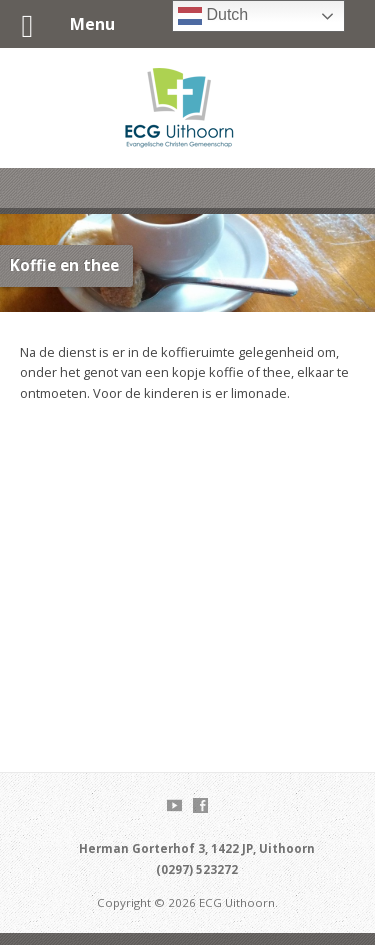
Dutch (213, 16)
